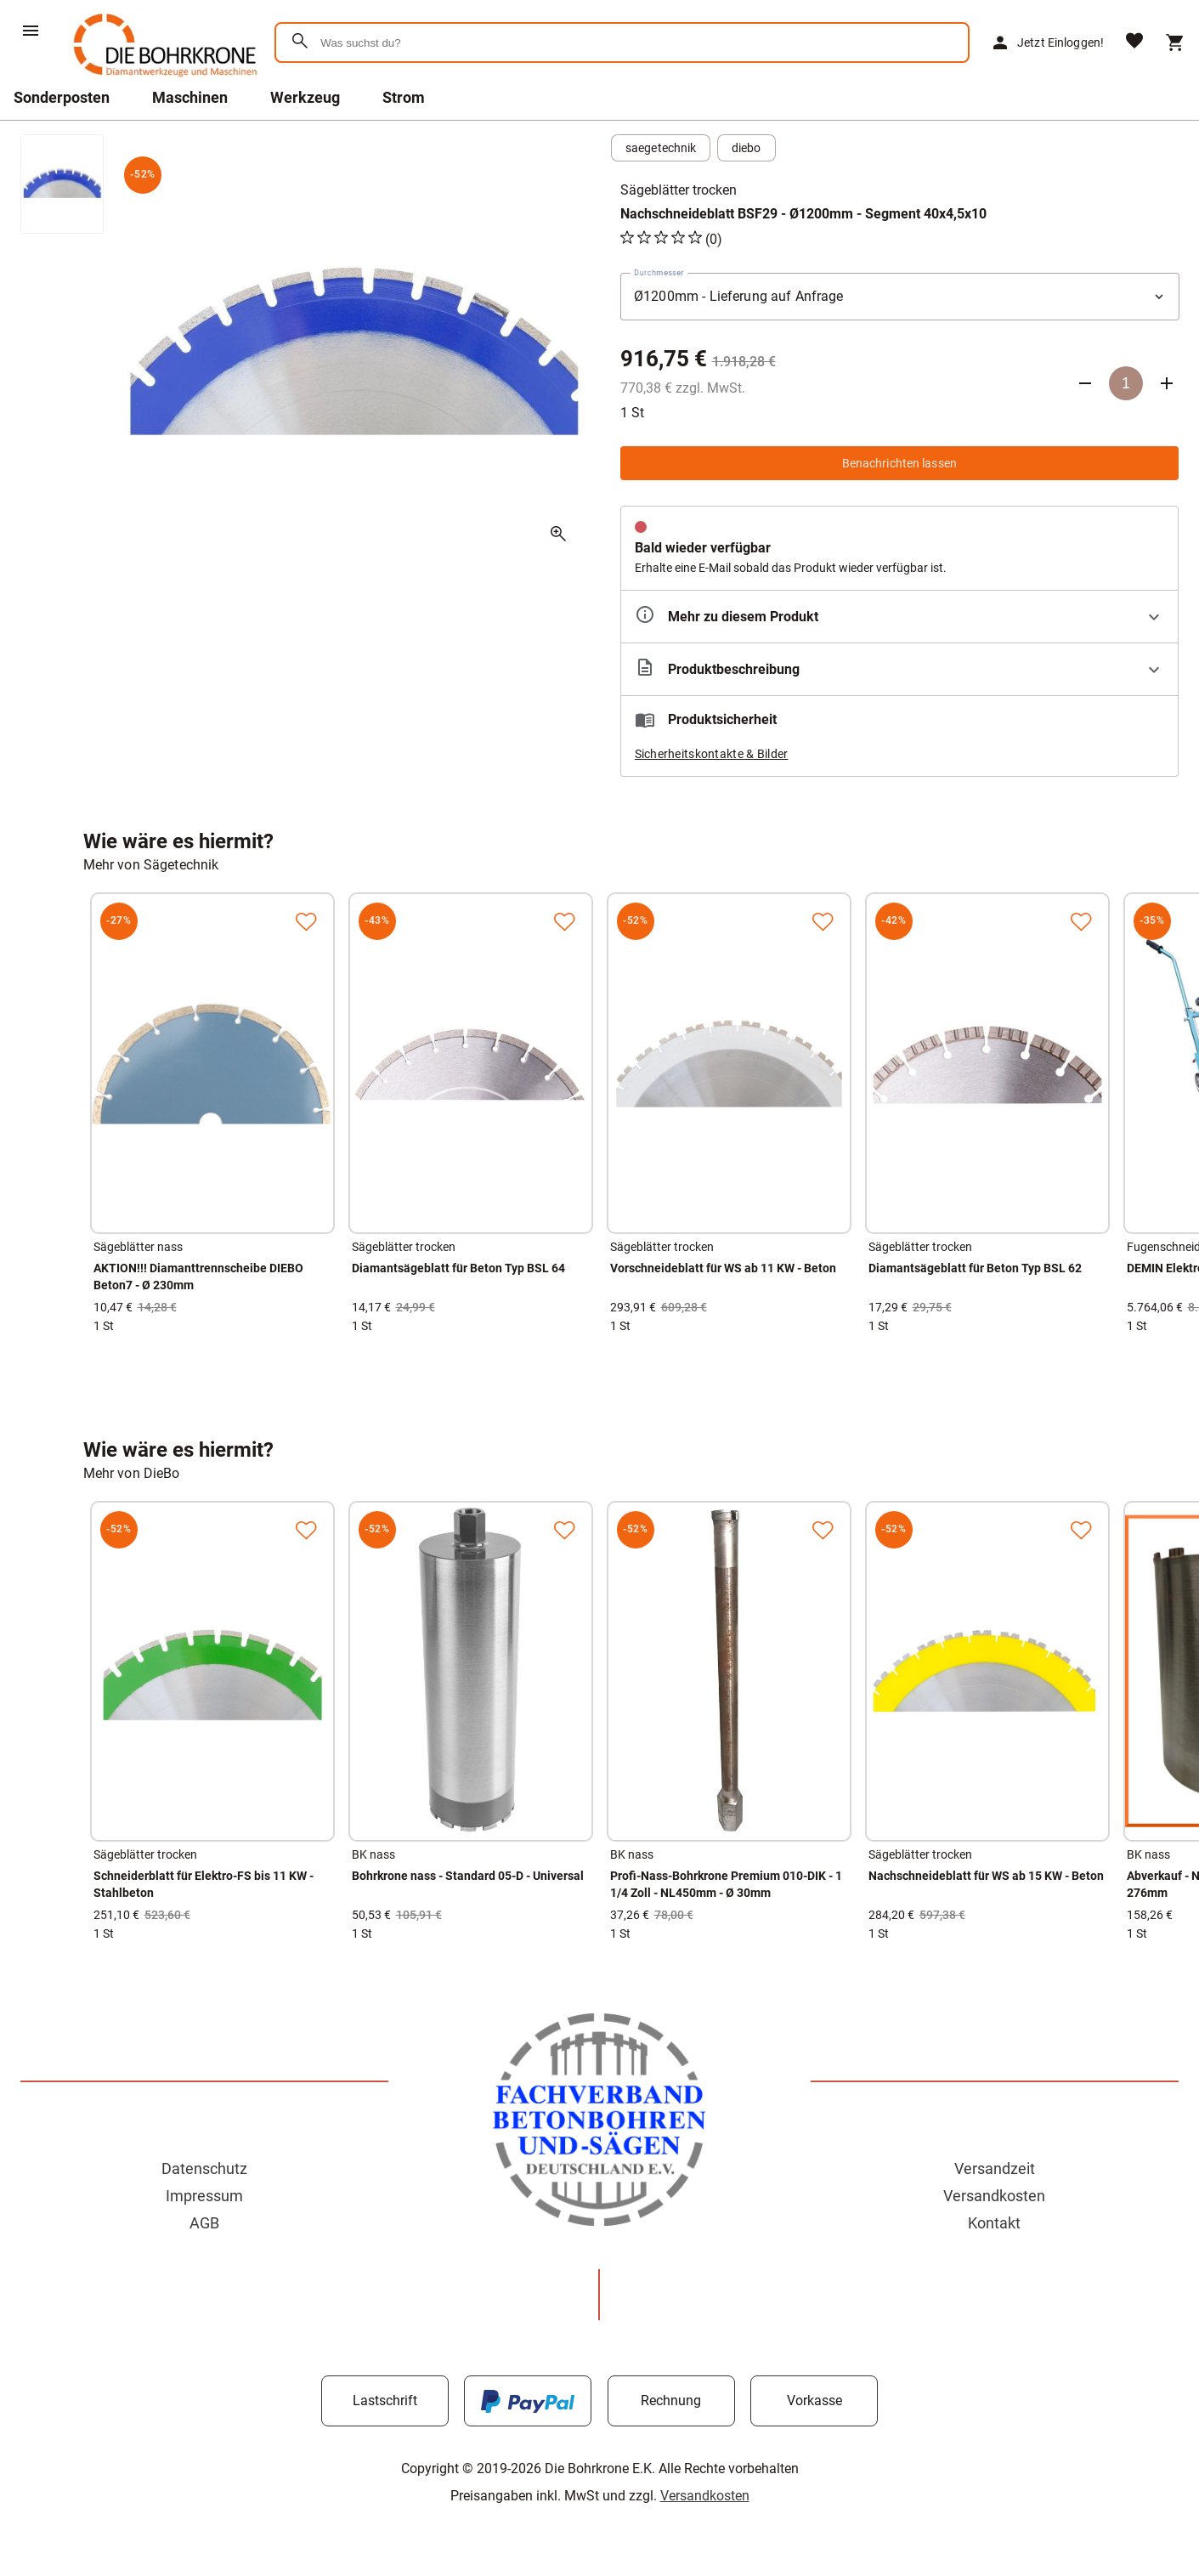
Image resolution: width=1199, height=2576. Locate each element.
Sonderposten (62, 97)
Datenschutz (204, 2168)
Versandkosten (994, 2196)
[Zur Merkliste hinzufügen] (306, 921)
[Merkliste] (1134, 42)
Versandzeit (994, 2168)
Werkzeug (305, 97)
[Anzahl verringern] (1085, 383)
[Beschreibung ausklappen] (900, 669)
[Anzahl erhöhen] (1166, 383)
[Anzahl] (1126, 383)
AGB (204, 2223)
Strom (403, 97)
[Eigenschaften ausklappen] (900, 617)
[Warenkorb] (1175, 42)
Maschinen (190, 97)
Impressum (204, 2196)
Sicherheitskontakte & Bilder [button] (712, 754)
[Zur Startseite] (162, 80)
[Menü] (31, 31)
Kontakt (994, 2223)
